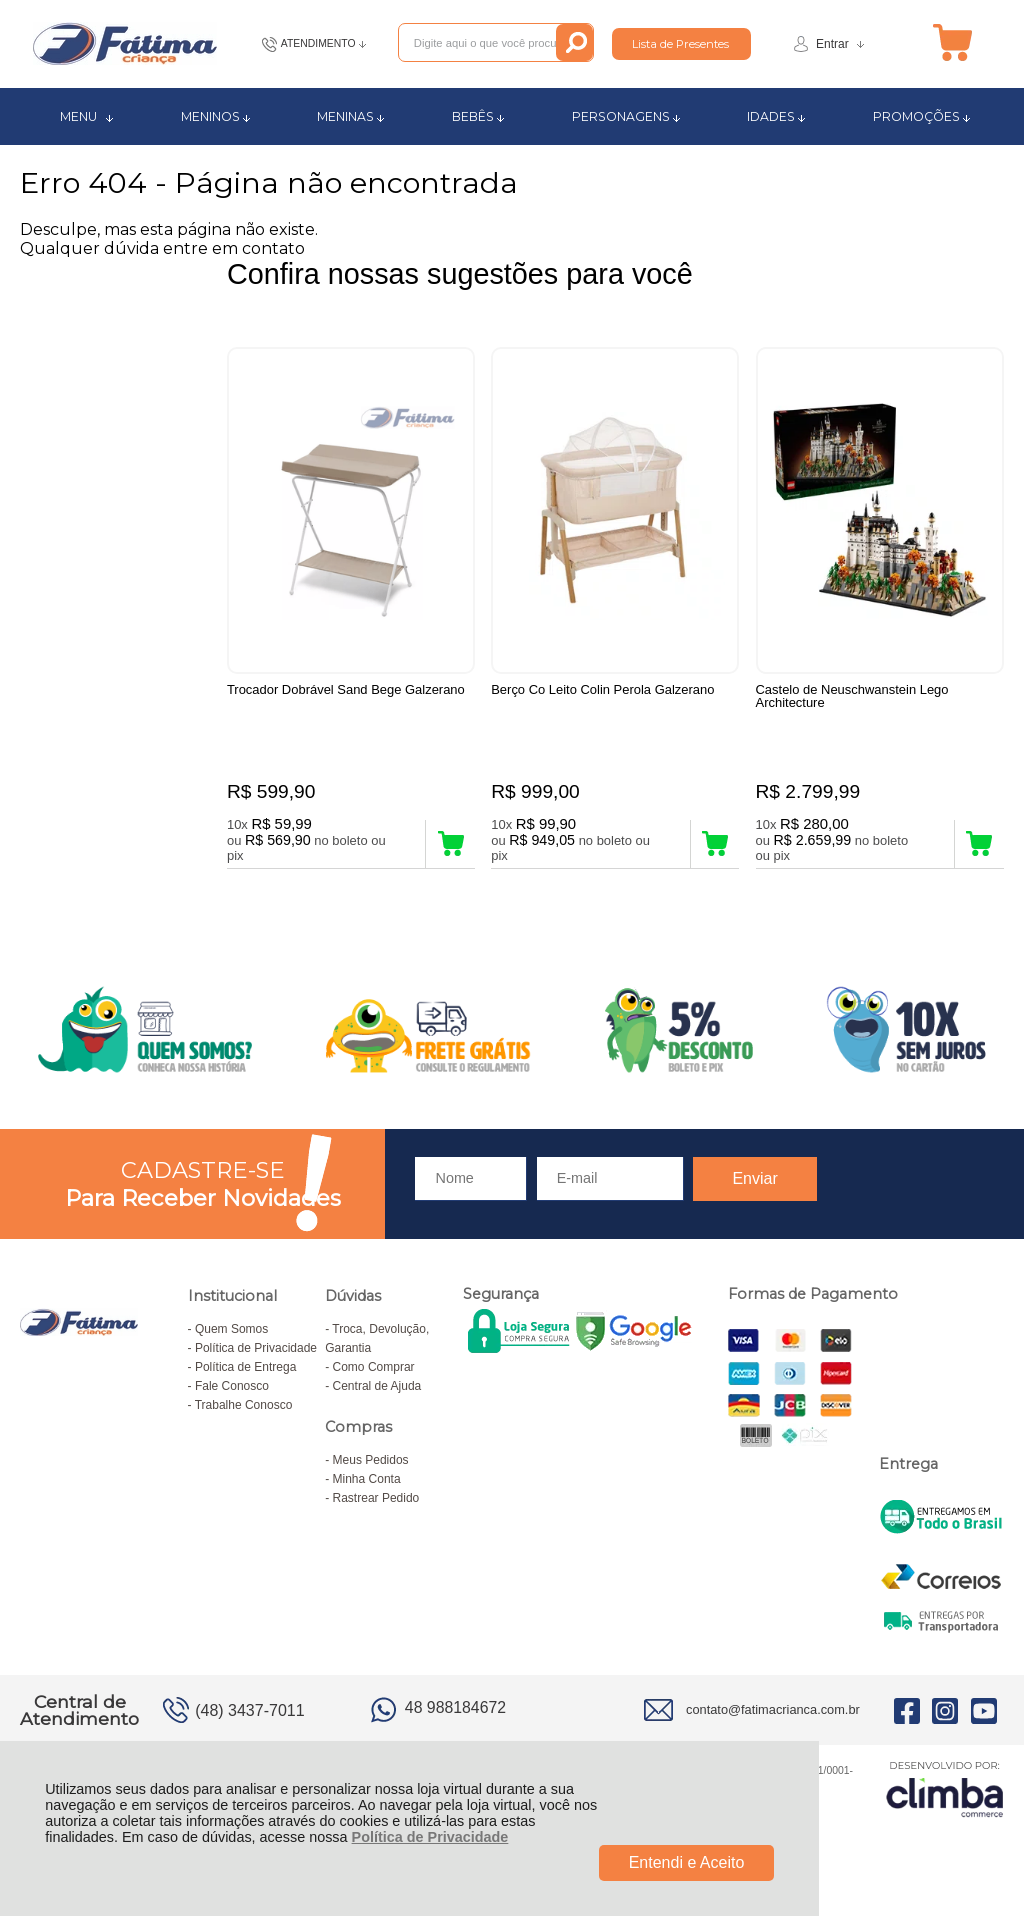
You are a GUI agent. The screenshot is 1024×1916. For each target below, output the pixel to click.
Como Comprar (374, 1370)
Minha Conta (367, 1482)
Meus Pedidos (371, 1463)
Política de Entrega (245, 1370)
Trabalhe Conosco (244, 1408)
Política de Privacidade (430, 1837)
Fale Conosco (232, 1389)
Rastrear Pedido (376, 1501)
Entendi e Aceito (687, 1862)
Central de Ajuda (377, 1389)
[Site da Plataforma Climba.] (945, 1791)
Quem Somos (231, 1332)
